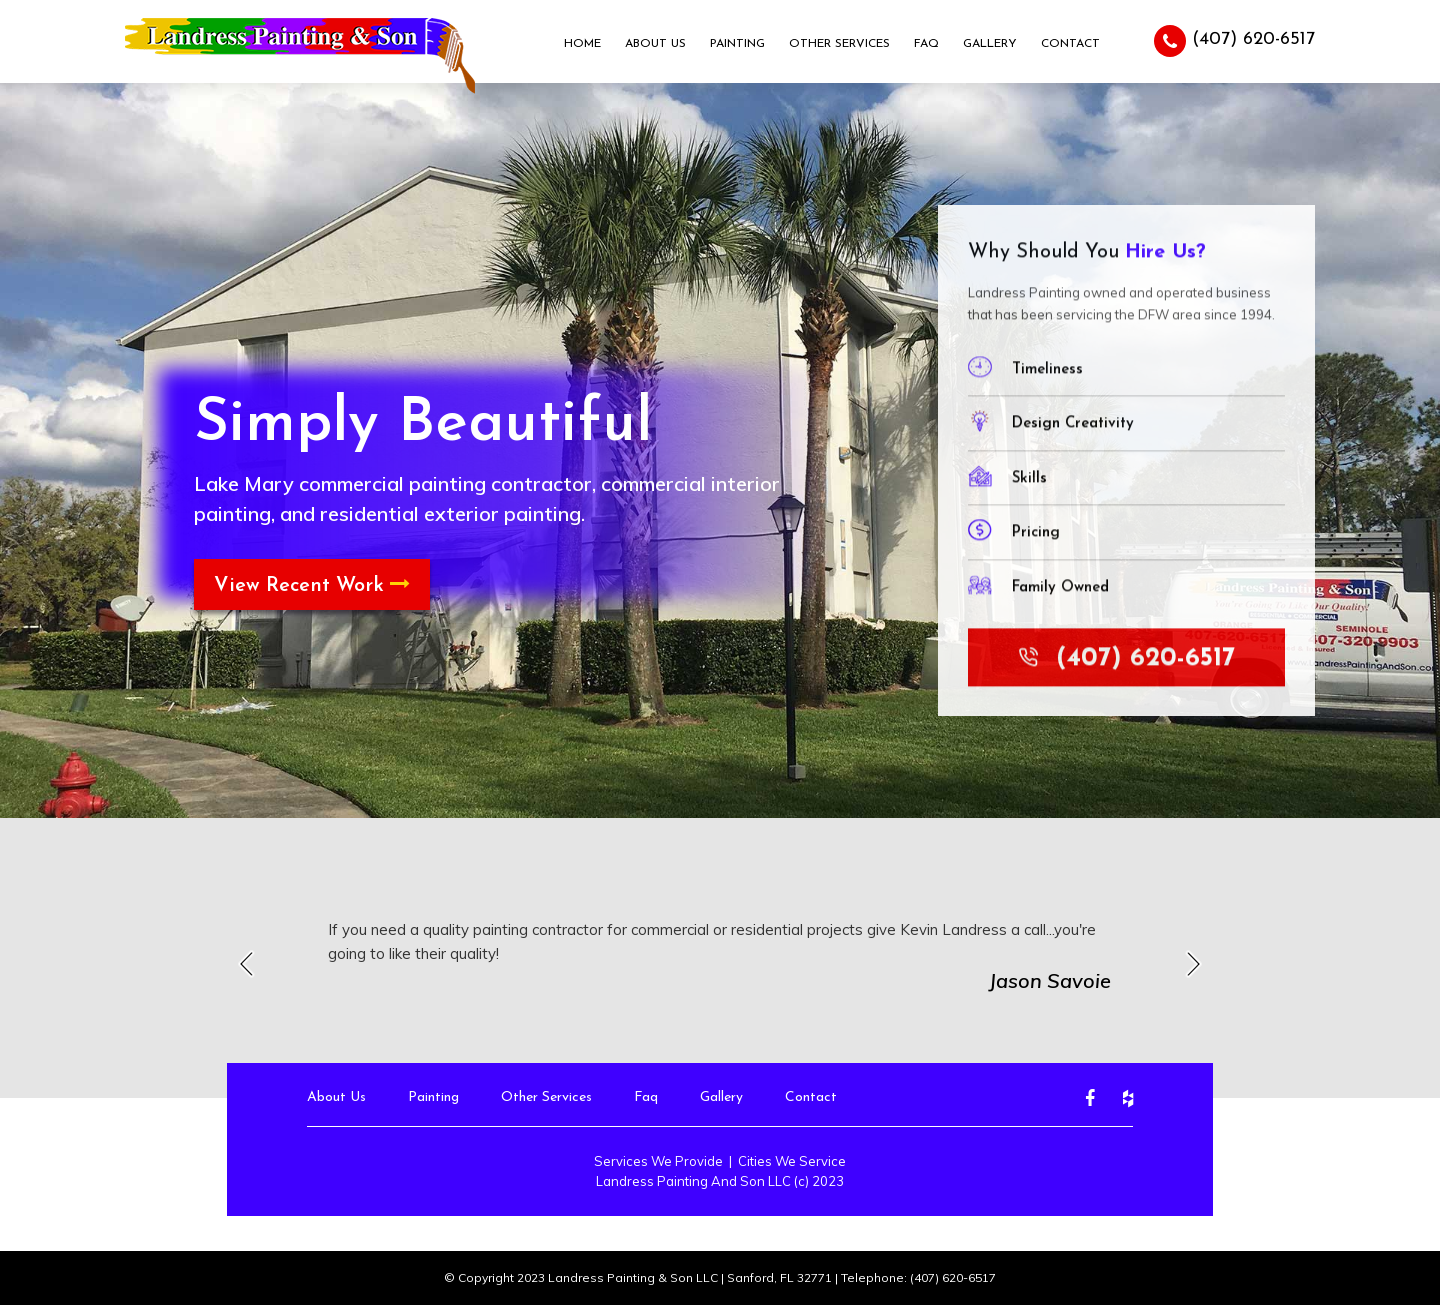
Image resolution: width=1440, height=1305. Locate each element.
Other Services (839, 44)
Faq (926, 44)
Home (582, 44)
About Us (655, 44)
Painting (737, 44)
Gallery (990, 44)
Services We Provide (658, 1161)
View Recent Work (312, 585)
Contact (1070, 44)
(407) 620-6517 (1234, 41)
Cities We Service (792, 1161)
